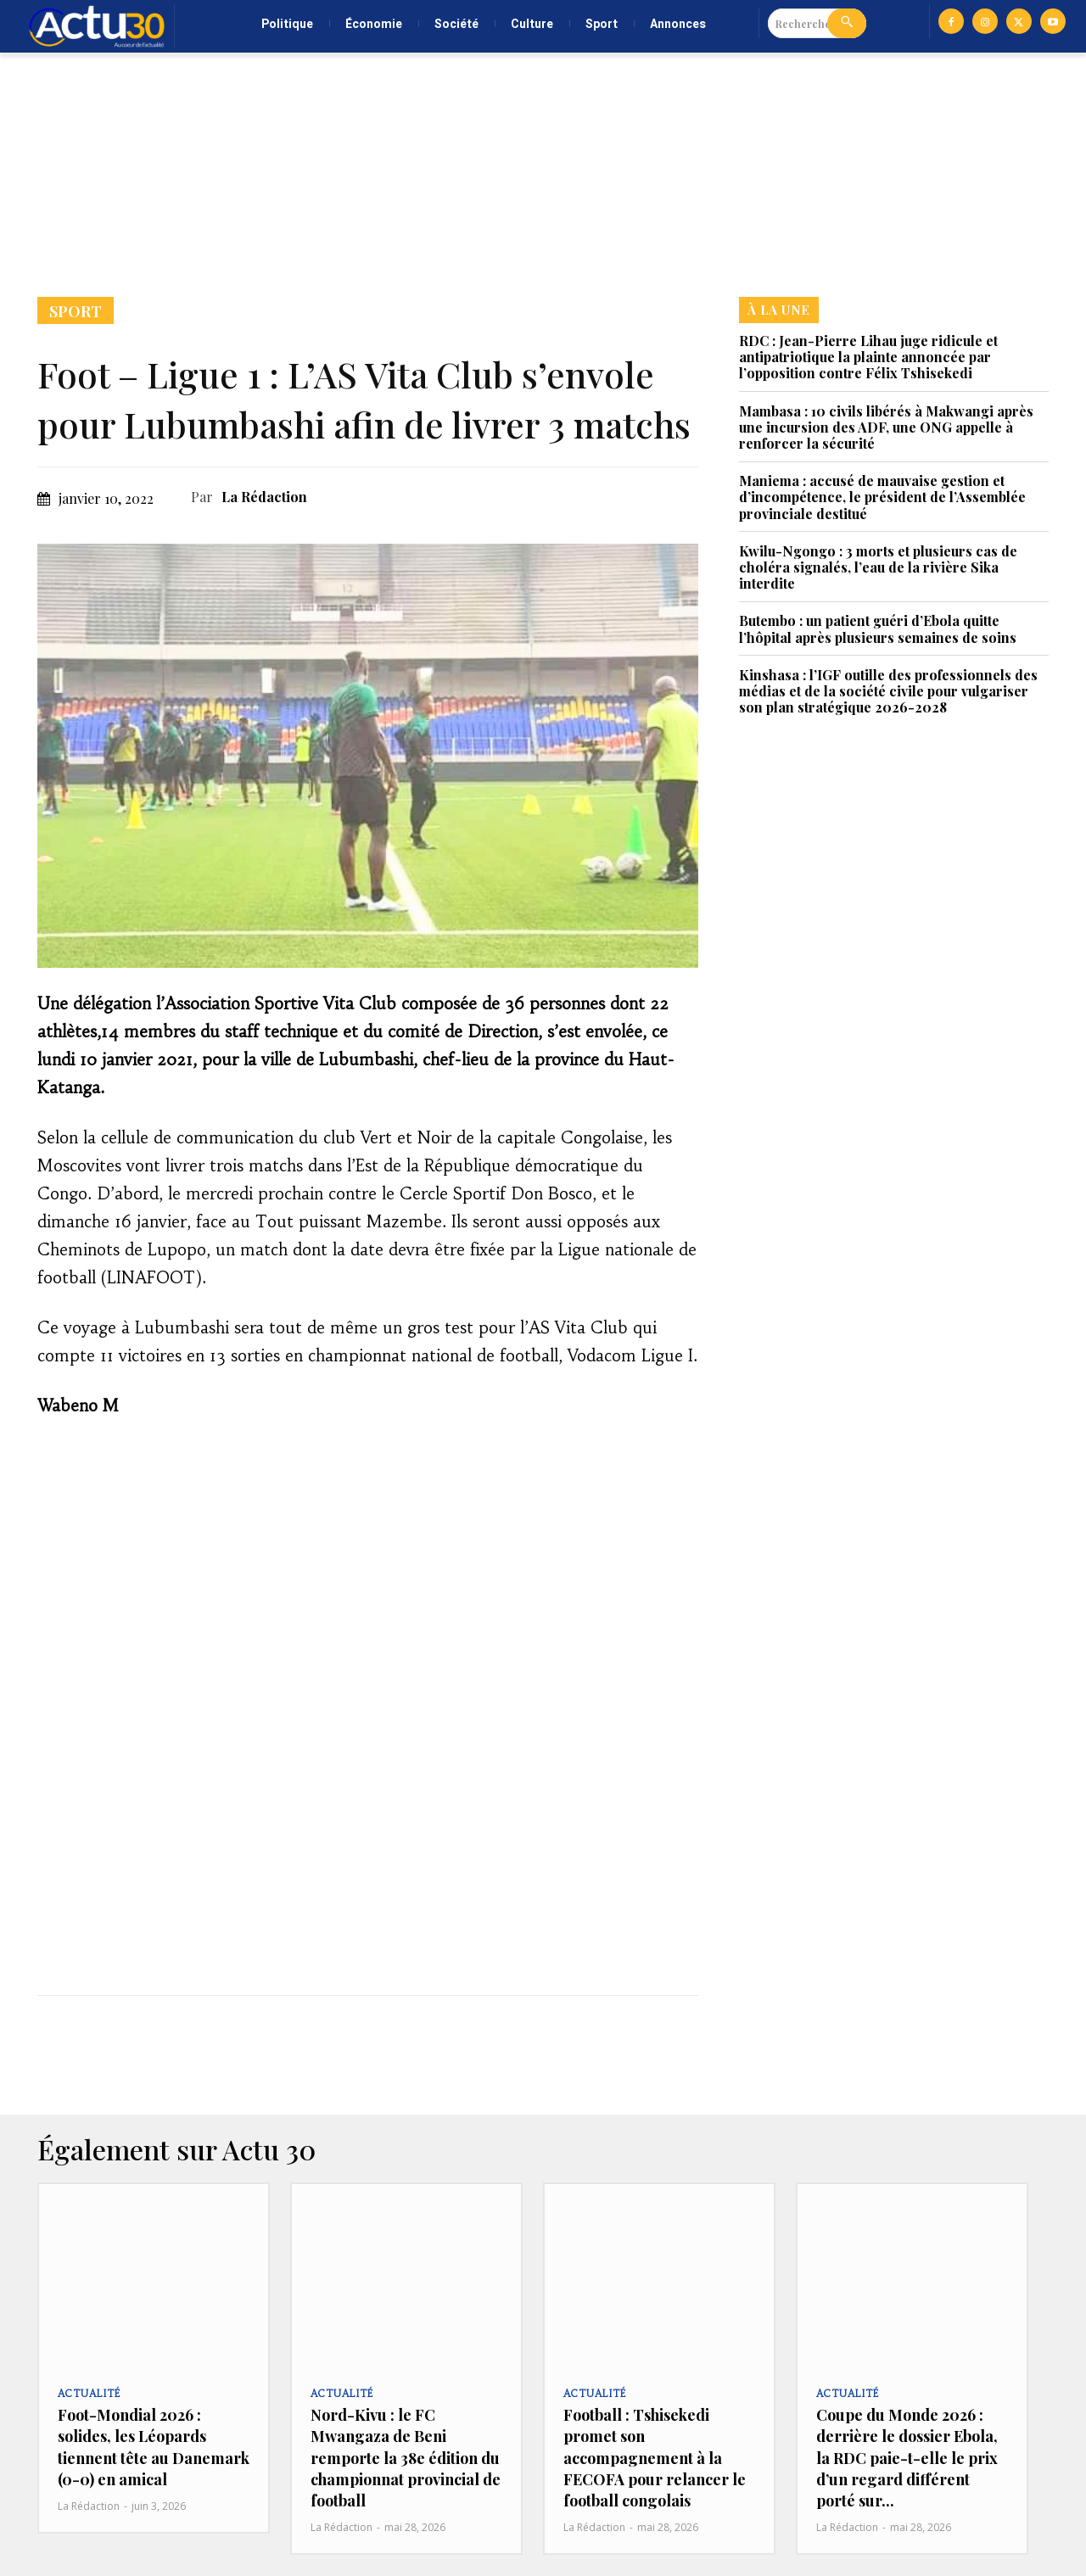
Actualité (88, 2394)
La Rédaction (264, 497)
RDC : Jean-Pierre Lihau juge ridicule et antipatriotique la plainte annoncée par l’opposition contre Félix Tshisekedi (868, 357)
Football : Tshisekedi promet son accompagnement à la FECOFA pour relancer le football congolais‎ (654, 2458)
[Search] (846, 23)
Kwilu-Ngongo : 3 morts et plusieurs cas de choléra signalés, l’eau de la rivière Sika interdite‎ (878, 567)
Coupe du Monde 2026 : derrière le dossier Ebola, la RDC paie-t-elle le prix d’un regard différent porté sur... (907, 2458)
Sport (75, 310)
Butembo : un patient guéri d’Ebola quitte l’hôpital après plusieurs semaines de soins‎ (877, 628)
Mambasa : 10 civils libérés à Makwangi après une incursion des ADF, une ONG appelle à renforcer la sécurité (886, 427)
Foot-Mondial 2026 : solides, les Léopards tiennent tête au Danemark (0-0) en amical (153, 2447)
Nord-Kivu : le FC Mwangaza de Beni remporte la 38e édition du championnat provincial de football (406, 2458)
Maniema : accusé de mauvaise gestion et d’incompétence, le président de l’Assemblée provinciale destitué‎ (882, 497)
